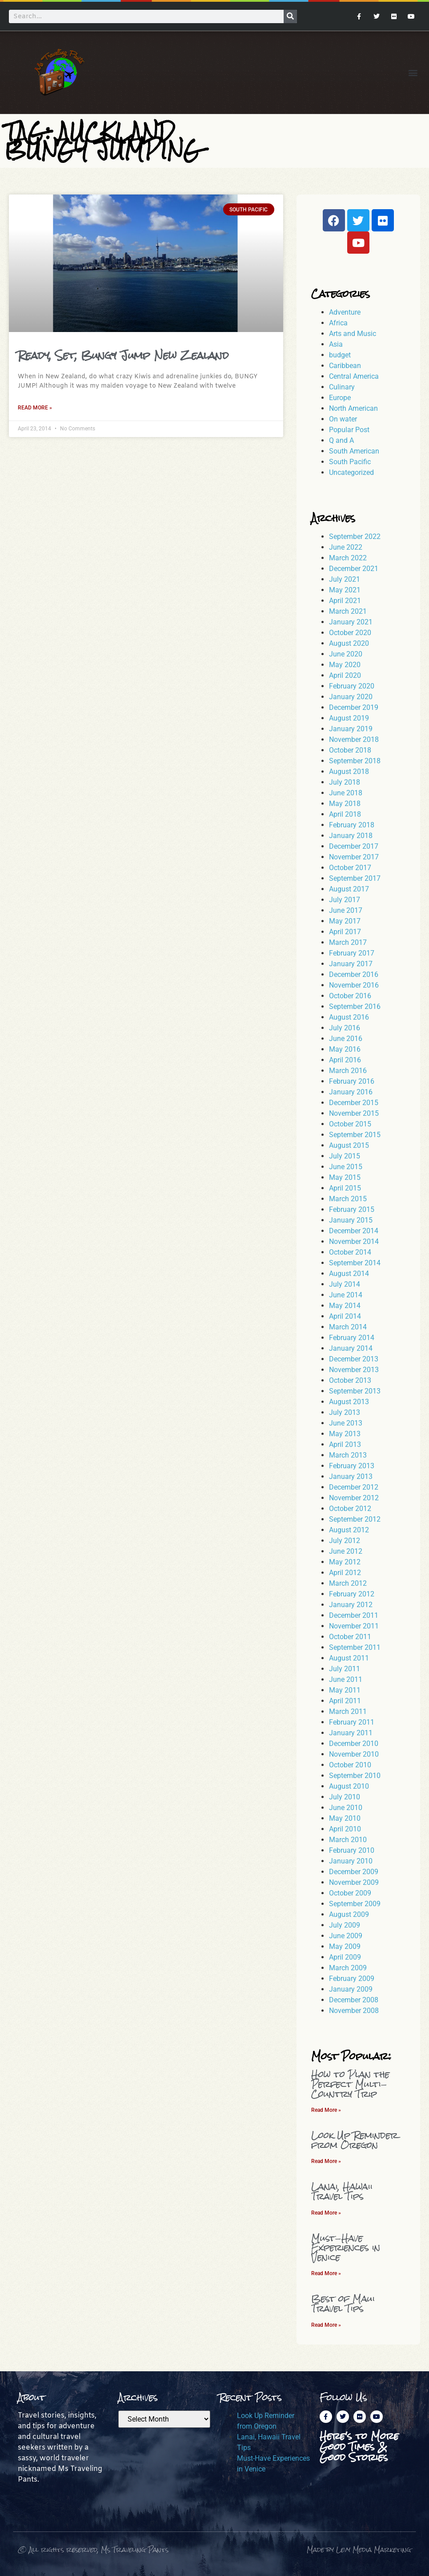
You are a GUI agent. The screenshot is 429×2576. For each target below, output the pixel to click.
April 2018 (345, 814)
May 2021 (345, 590)
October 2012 (350, 1508)
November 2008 (354, 2010)
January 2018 (351, 835)
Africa (338, 323)
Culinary (342, 387)
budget (340, 355)
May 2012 (345, 1562)
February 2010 (351, 1850)
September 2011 (355, 1647)
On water (343, 419)
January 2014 (351, 1348)
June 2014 (345, 1295)
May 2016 (345, 1049)
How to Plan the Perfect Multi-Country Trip (350, 2084)
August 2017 (349, 889)
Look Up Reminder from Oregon (354, 2140)
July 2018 (344, 782)
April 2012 (345, 1572)
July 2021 (344, 579)
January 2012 (351, 1604)
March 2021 (348, 611)
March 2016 (348, 1070)
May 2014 (345, 1305)
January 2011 (351, 1733)
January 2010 (351, 1861)
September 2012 (355, 1519)
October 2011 (350, 1636)
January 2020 (351, 697)
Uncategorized (351, 472)
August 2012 (349, 1530)
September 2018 (355, 761)
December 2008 (353, 2000)
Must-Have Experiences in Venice (345, 2247)
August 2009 (349, 1914)
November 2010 (354, 1754)
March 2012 (348, 1583)
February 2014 (351, 1337)
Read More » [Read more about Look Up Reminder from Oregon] (326, 2161)
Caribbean (345, 365)
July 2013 (344, 1412)
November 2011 (354, 1626)
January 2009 (351, 1989)
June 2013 (345, 1423)
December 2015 (353, 1102)
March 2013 (348, 1455)
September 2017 (355, 878)
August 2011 (349, 1658)
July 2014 (344, 1284)
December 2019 (353, 707)
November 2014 (354, 1241)
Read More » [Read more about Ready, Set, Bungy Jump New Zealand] (35, 408)
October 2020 (350, 632)
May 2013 (345, 1434)
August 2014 (349, 1273)
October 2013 (350, 1380)
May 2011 (345, 1690)
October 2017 (350, 867)
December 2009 (353, 1871)
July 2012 (344, 1540)
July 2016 (344, 1028)
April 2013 (345, 1444)
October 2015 (350, 1124)
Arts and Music (352, 333)
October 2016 (350, 996)
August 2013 (349, 1401)
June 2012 (345, 1551)
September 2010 (355, 1775)
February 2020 (351, 686)
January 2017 (351, 964)
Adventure (345, 312)
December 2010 (353, 1743)
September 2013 (355, 1391)
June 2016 (345, 1038)
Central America (354, 376)
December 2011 (353, 1615)
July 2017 (344, 899)
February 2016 (351, 1081)
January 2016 (351, 1092)
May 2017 (345, 921)
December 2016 (353, 974)
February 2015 (351, 1209)
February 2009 (351, 1978)
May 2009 (345, 1946)
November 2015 (354, 1113)
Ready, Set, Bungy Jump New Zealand (123, 355)
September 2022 (355, 536)
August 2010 (349, 1786)
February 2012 (351, 1594)
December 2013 (353, 1359)
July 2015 (344, 1156)
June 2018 (345, 793)
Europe (340, 397)
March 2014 (348, 1327)
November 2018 (354, 739)
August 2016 (349, 1017)
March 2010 (348, 1839)
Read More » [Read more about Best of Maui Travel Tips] (326, 2325)
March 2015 (348, 1199)
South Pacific (350, 462)
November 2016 (354, 985)
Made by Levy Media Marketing (359, 2549)
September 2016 (355, 1006)
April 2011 (345, 1701)
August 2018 (349, 771)
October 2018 (350, 750)
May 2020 (345, 664)
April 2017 (345, 932)
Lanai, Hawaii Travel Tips (342, 2191)
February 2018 (351, 825)
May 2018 (345, 803)
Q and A (341, 440)
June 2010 (345, 1807)
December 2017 (353, 846)
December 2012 (353, 1487)
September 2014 (355, 1263)
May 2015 (345, 1177)
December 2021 (353, 568)
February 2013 (351, 1466)
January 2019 (351, 729)
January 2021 (351, 622)
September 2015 (355, 1134)
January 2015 (351, 1220)
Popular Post (349, 429)
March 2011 (348, 1711)
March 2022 (348, 558)
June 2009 (345, 1936)
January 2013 (351, 1476)
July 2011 (344, 1669)
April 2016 (345, 1060)
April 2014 (345, 1316)
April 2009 (345, 1957)
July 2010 (344, 1797)
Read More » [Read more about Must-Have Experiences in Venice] (326, 2273)
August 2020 (349, 643)
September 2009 (355, 1904)
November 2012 (354, 1498)
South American (354, 451)
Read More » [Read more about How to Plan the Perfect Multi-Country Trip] (326, 2110)
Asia (336, 344)
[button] (412, 72)
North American (353, 408)
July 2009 (344, 1925)
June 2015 (345, 1166)
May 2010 (345, 1818)
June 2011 (345, 1679)
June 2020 (345, 654)
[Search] (290, 16)
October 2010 (350, 1765)
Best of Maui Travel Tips (343, 2303)
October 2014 (350, 1252)
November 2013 (354, 1369)
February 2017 (351, 953)
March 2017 (348, 942)
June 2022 (345, 547)
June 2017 (345, 910)
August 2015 (349, 1145)
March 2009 (348, 1968)
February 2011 (351, 1722)
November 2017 (354, 857)
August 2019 (349, 718)
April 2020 (345, 675)
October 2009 (350, 1893)
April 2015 (345, 1188)
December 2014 (353, 1231)
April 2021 (345, 600)
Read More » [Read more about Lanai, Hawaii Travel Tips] (326, 2213)
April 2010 (345, 1829)
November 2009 (354, 1882)
